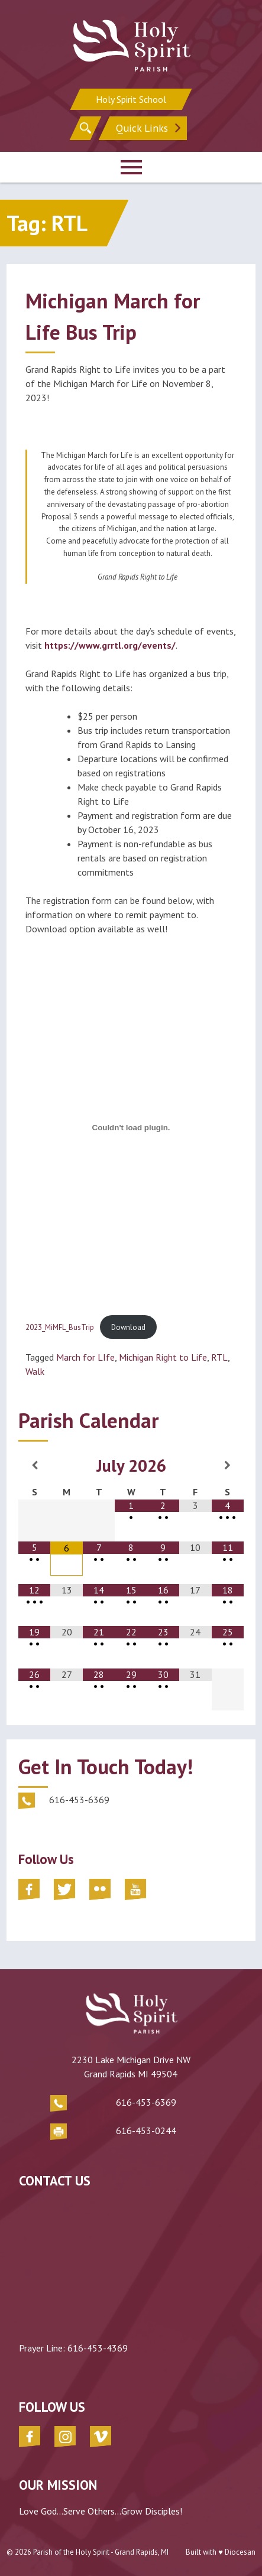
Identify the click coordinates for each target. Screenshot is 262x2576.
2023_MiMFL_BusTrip (59, 1327)
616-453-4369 (97, 2348)
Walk (34, 1371)
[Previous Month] (34, 1465)
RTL (219, 1357)
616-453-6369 (146, 2102)
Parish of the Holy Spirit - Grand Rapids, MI (101, 2552)
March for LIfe (85, 1357)
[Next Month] (228, 1465)
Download (128, 1327)
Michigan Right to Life (163, 1357)
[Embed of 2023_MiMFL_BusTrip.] (131, 1127)
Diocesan (240, 2552)
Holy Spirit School (131, 99)
